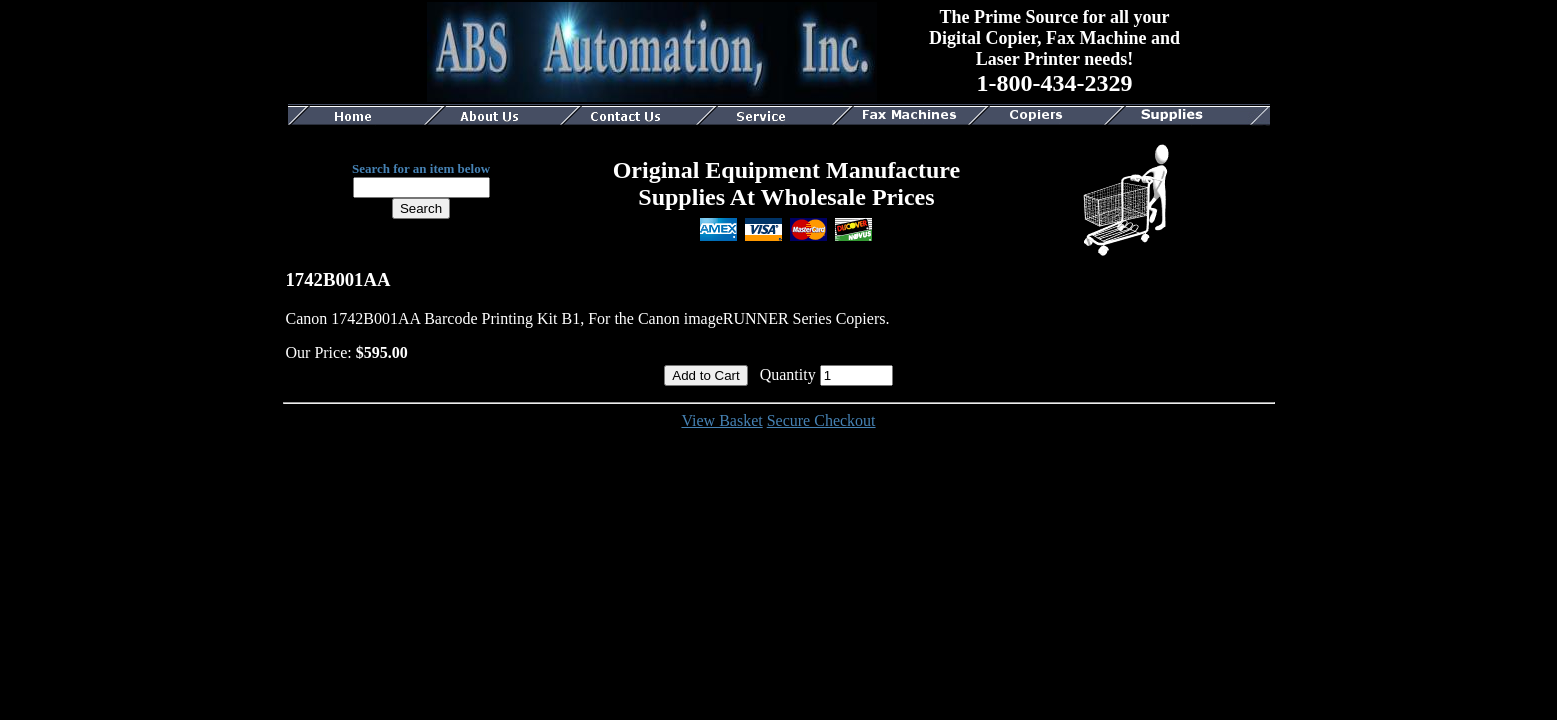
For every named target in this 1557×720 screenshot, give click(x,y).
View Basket (721, 420)
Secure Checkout (821, 420)
